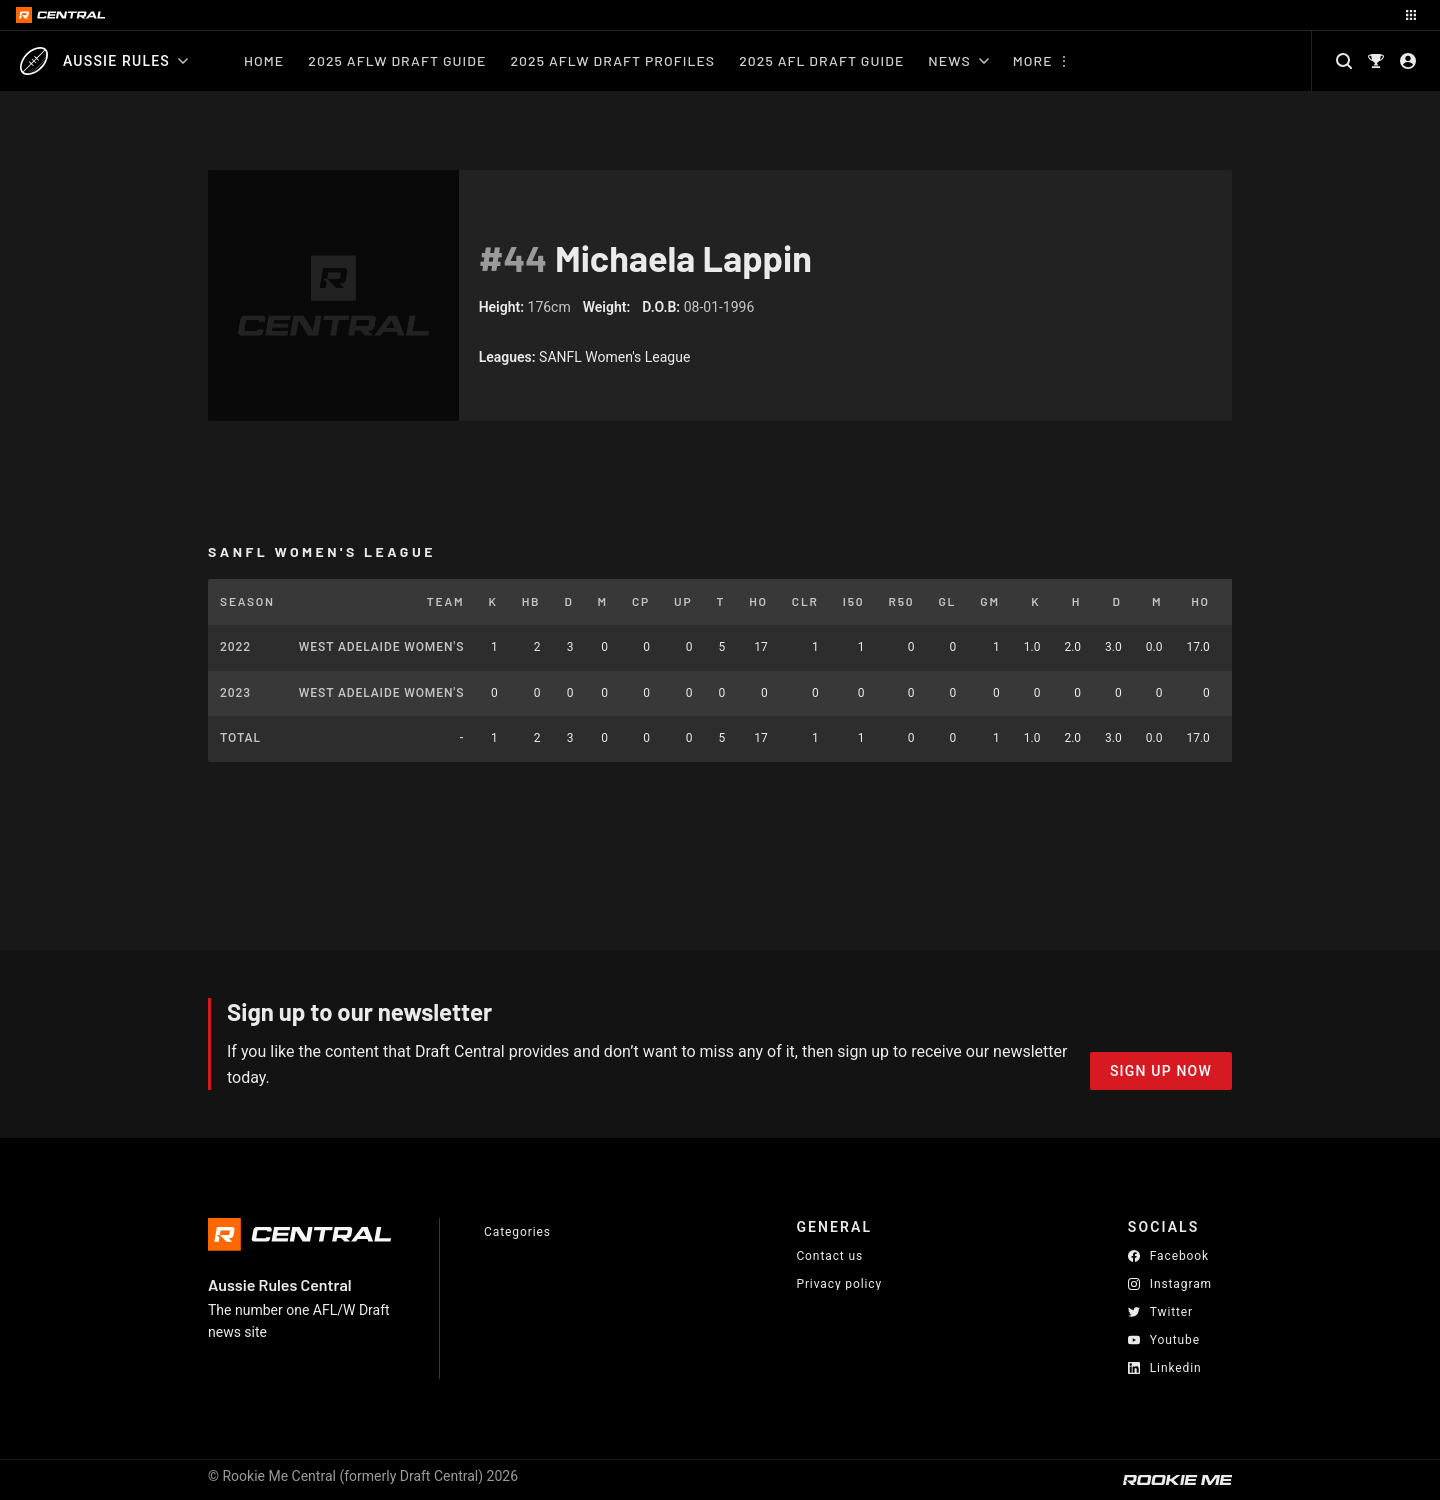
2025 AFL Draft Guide (821, 60)
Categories (517, 1232)
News (958, 60)
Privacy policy (839, 1283)
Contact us (829, 1256)
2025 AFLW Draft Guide (397, 60)
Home (264, 60)
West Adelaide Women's (382, 647)
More (1033, 60)
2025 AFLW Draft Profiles (612, 60)
